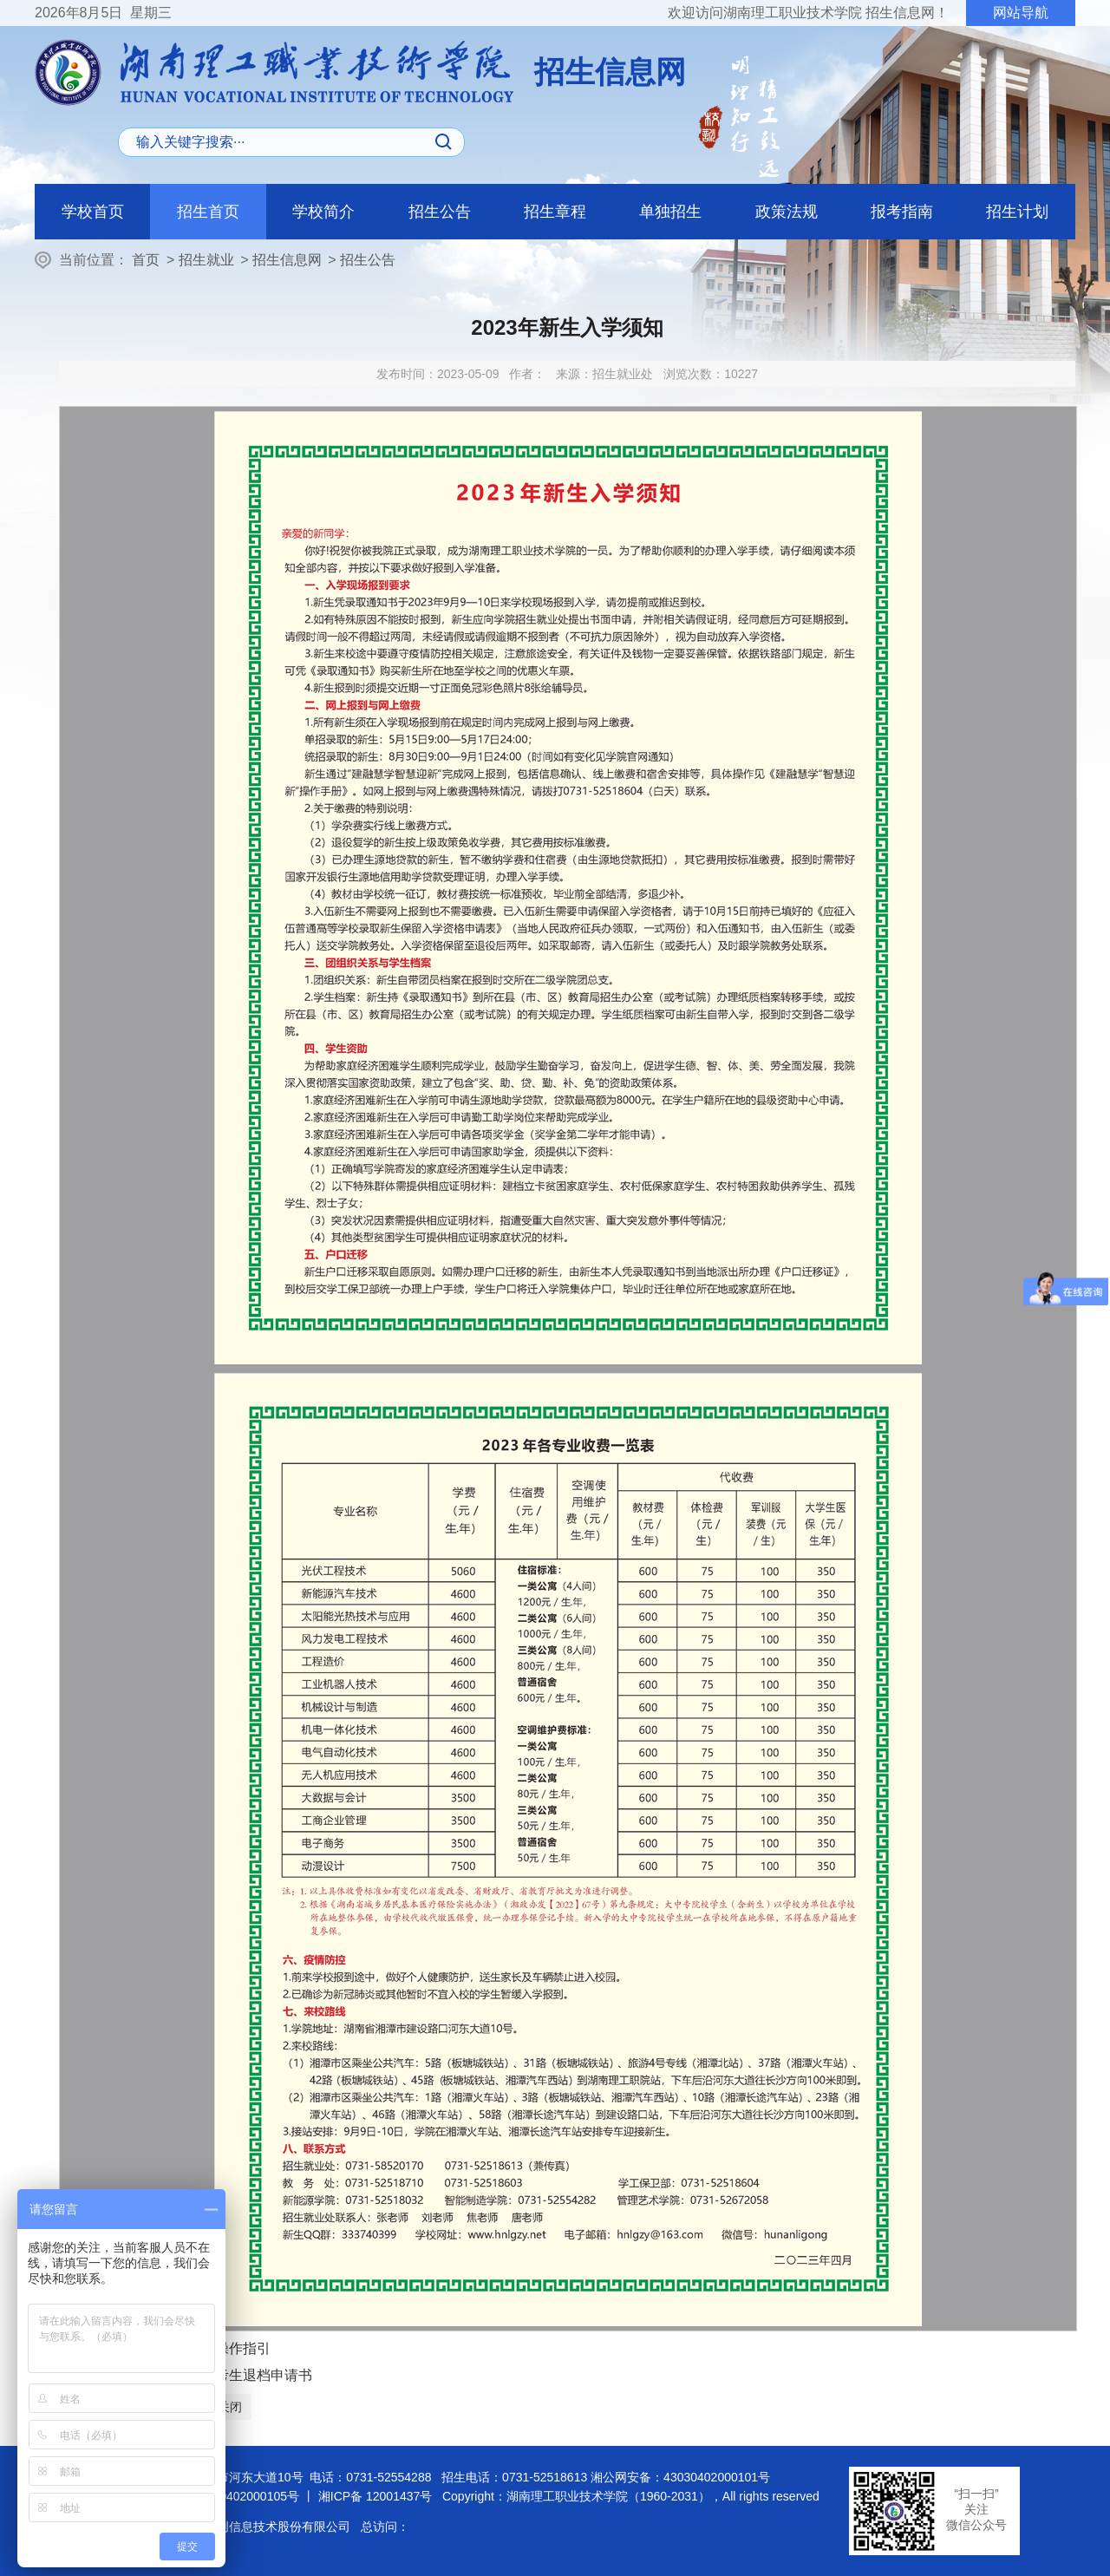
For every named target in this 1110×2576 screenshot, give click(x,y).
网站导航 (1020, 12)
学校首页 (93, 211)
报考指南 (902, 211)
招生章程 (555, 211)
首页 (146, 259)
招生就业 (206, 259)
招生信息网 (287, 259)
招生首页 (208, 211)
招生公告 (439, 211)
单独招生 (670, 211)
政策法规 (786, 211)
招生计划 (1017, 211)
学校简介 (323, 211)
